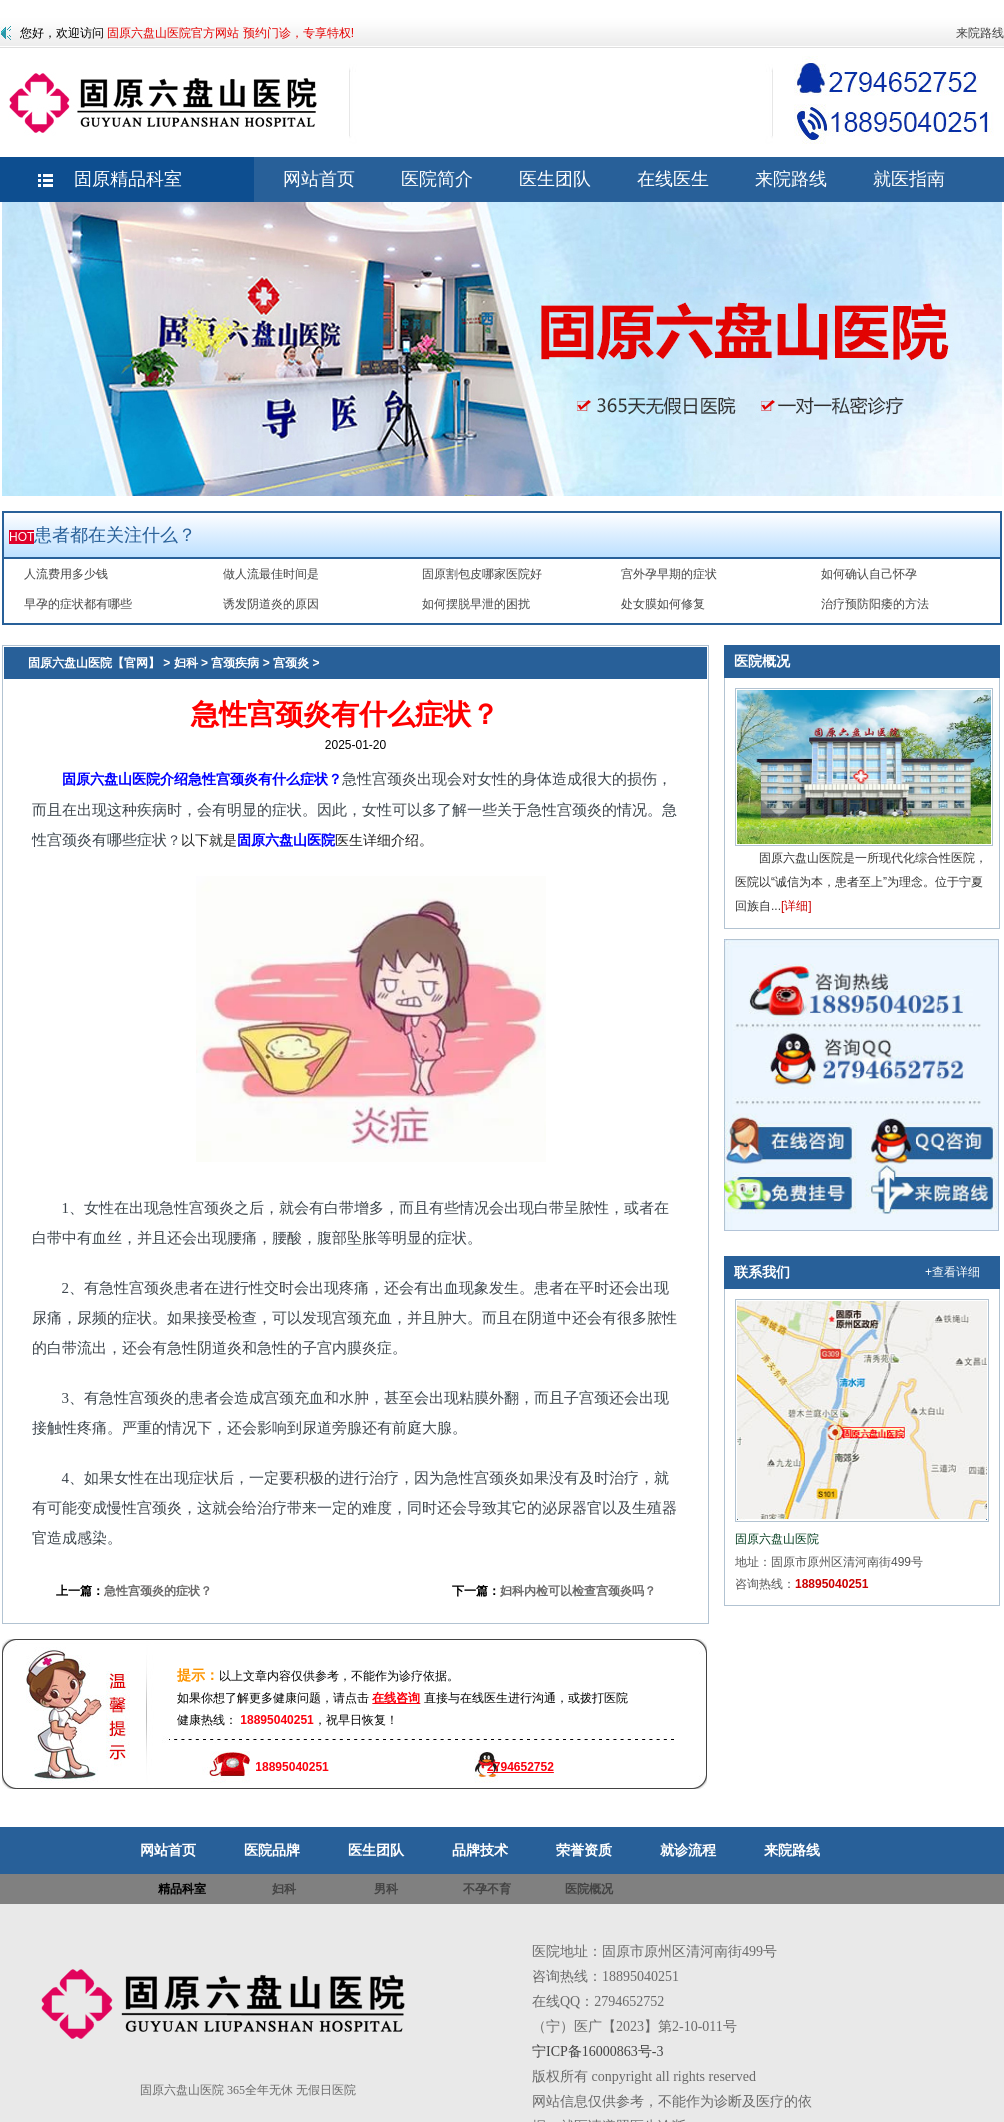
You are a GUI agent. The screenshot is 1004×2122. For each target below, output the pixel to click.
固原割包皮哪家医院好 (482, 574)
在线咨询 (396, 1698)
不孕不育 (487, 1889)
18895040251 (831, 1584)
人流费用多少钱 (66, 574)
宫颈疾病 (235, 663)
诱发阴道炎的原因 (271, 604)
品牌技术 (480, 1850)
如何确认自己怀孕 (869, 574)
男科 (386, 1889)
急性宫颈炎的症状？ (158, 1591)
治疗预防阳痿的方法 (875, 604)
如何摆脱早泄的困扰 (476, 604)
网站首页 (168, 1850)
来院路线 (980, 33)
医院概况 (762, 661)
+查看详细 (952, 1272)
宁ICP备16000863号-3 (597, 2051)
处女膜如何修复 (663, 604)
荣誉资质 (584, 1850)
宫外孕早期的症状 (669, 574)
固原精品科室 (128, 179)
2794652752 (520, 1767)
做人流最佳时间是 (271, 574)
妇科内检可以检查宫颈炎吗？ (578, 1591)
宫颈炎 (291, 663)
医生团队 (376, 1850)
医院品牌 (272, 1850)
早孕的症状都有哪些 (78, 604)
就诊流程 (688, 1850)
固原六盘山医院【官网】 (94, 663)
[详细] (796, 906)
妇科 (186, 663)
